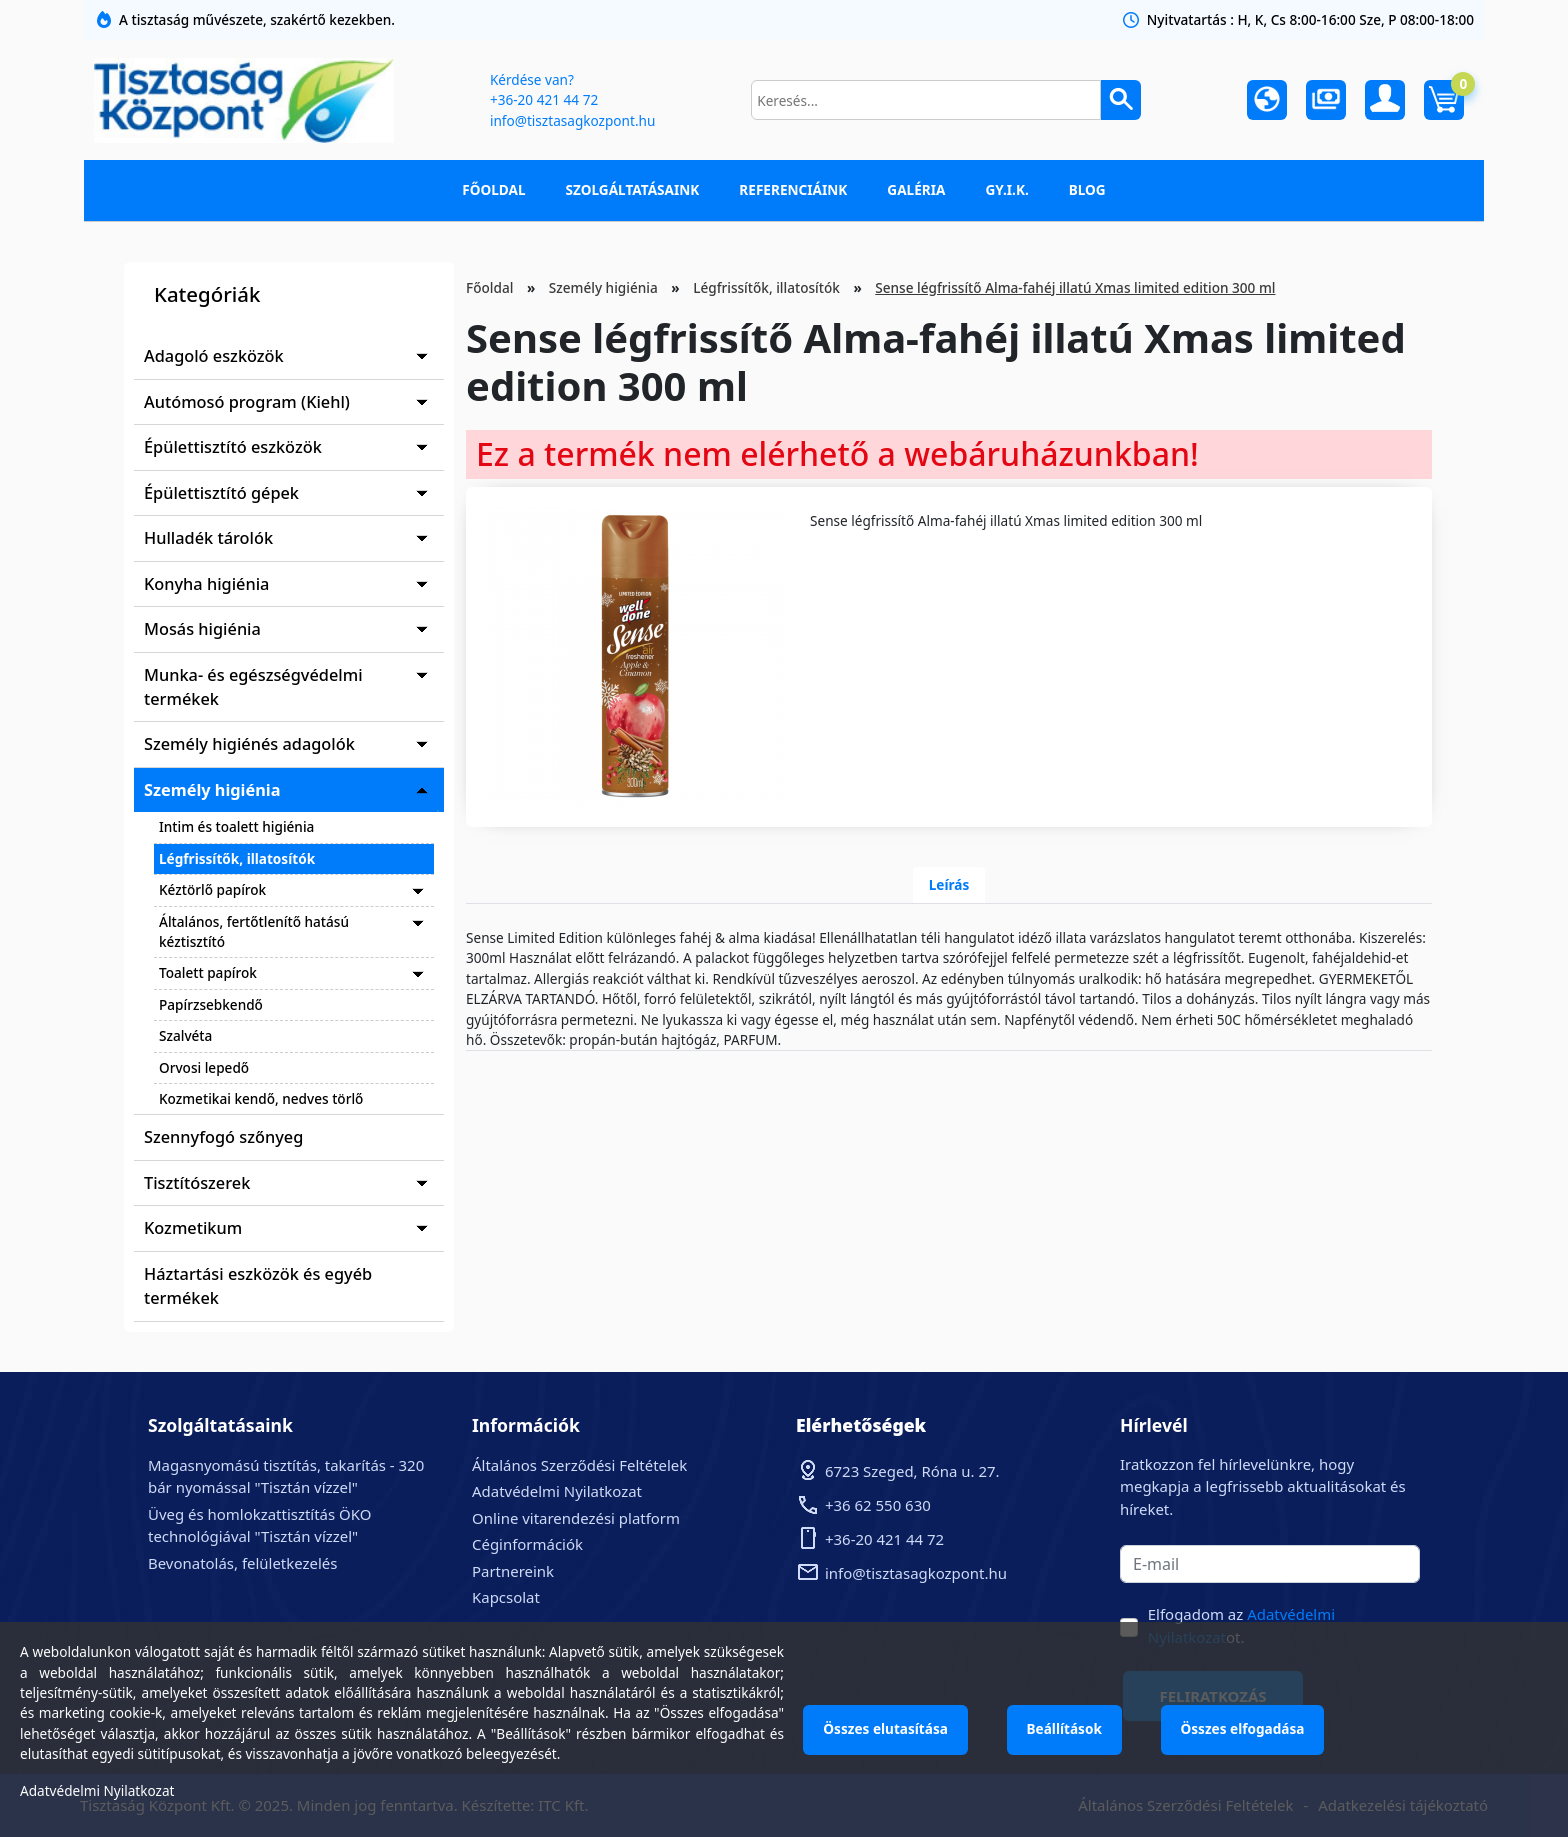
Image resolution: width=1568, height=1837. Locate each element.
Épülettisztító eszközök (233, 447)
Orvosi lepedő (204, 1067)
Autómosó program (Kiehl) (247, 402)
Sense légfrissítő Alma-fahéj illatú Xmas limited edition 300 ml (1075, 287)
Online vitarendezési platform (576, 1518)
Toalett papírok (208, 972)
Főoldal (493, 189)
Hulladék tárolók (208, 538)
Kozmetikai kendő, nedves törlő (261, 1098)
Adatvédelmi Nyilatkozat (557, 1491)
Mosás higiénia (202, 629)
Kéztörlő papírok (212, 889)
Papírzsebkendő (211, 1004)
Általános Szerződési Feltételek (579, 1465)
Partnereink (513, 1571)
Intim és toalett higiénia (236, 826)
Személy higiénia (212, 790)
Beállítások (1066, 1728)
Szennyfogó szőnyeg (223, 1137)
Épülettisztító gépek (221, 493)
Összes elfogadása (1246, 1728)
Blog (1087, 189)
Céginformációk (527, 1544)
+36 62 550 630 (878, 1505)
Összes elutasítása (886, 1728)
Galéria (916, 189)
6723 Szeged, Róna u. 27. (912, 1471)
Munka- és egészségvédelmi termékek (253, 687)
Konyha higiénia (206, 584)
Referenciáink (793, 189)
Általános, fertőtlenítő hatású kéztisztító (254, 931)
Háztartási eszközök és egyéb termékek (258, 1286)
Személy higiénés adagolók (249, 744)
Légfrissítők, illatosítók (237, 858)
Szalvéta (185, 1035)
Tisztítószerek (197, 1183)
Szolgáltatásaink (633, 189)
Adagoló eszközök (214, 356)
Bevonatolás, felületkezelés (242, 1563)
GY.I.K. (1006, 189)
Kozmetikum (193, 1228)
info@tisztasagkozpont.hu (571, 120)
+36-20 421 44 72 (543, 99)
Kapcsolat (506, 1597)
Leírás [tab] (949, 884)
